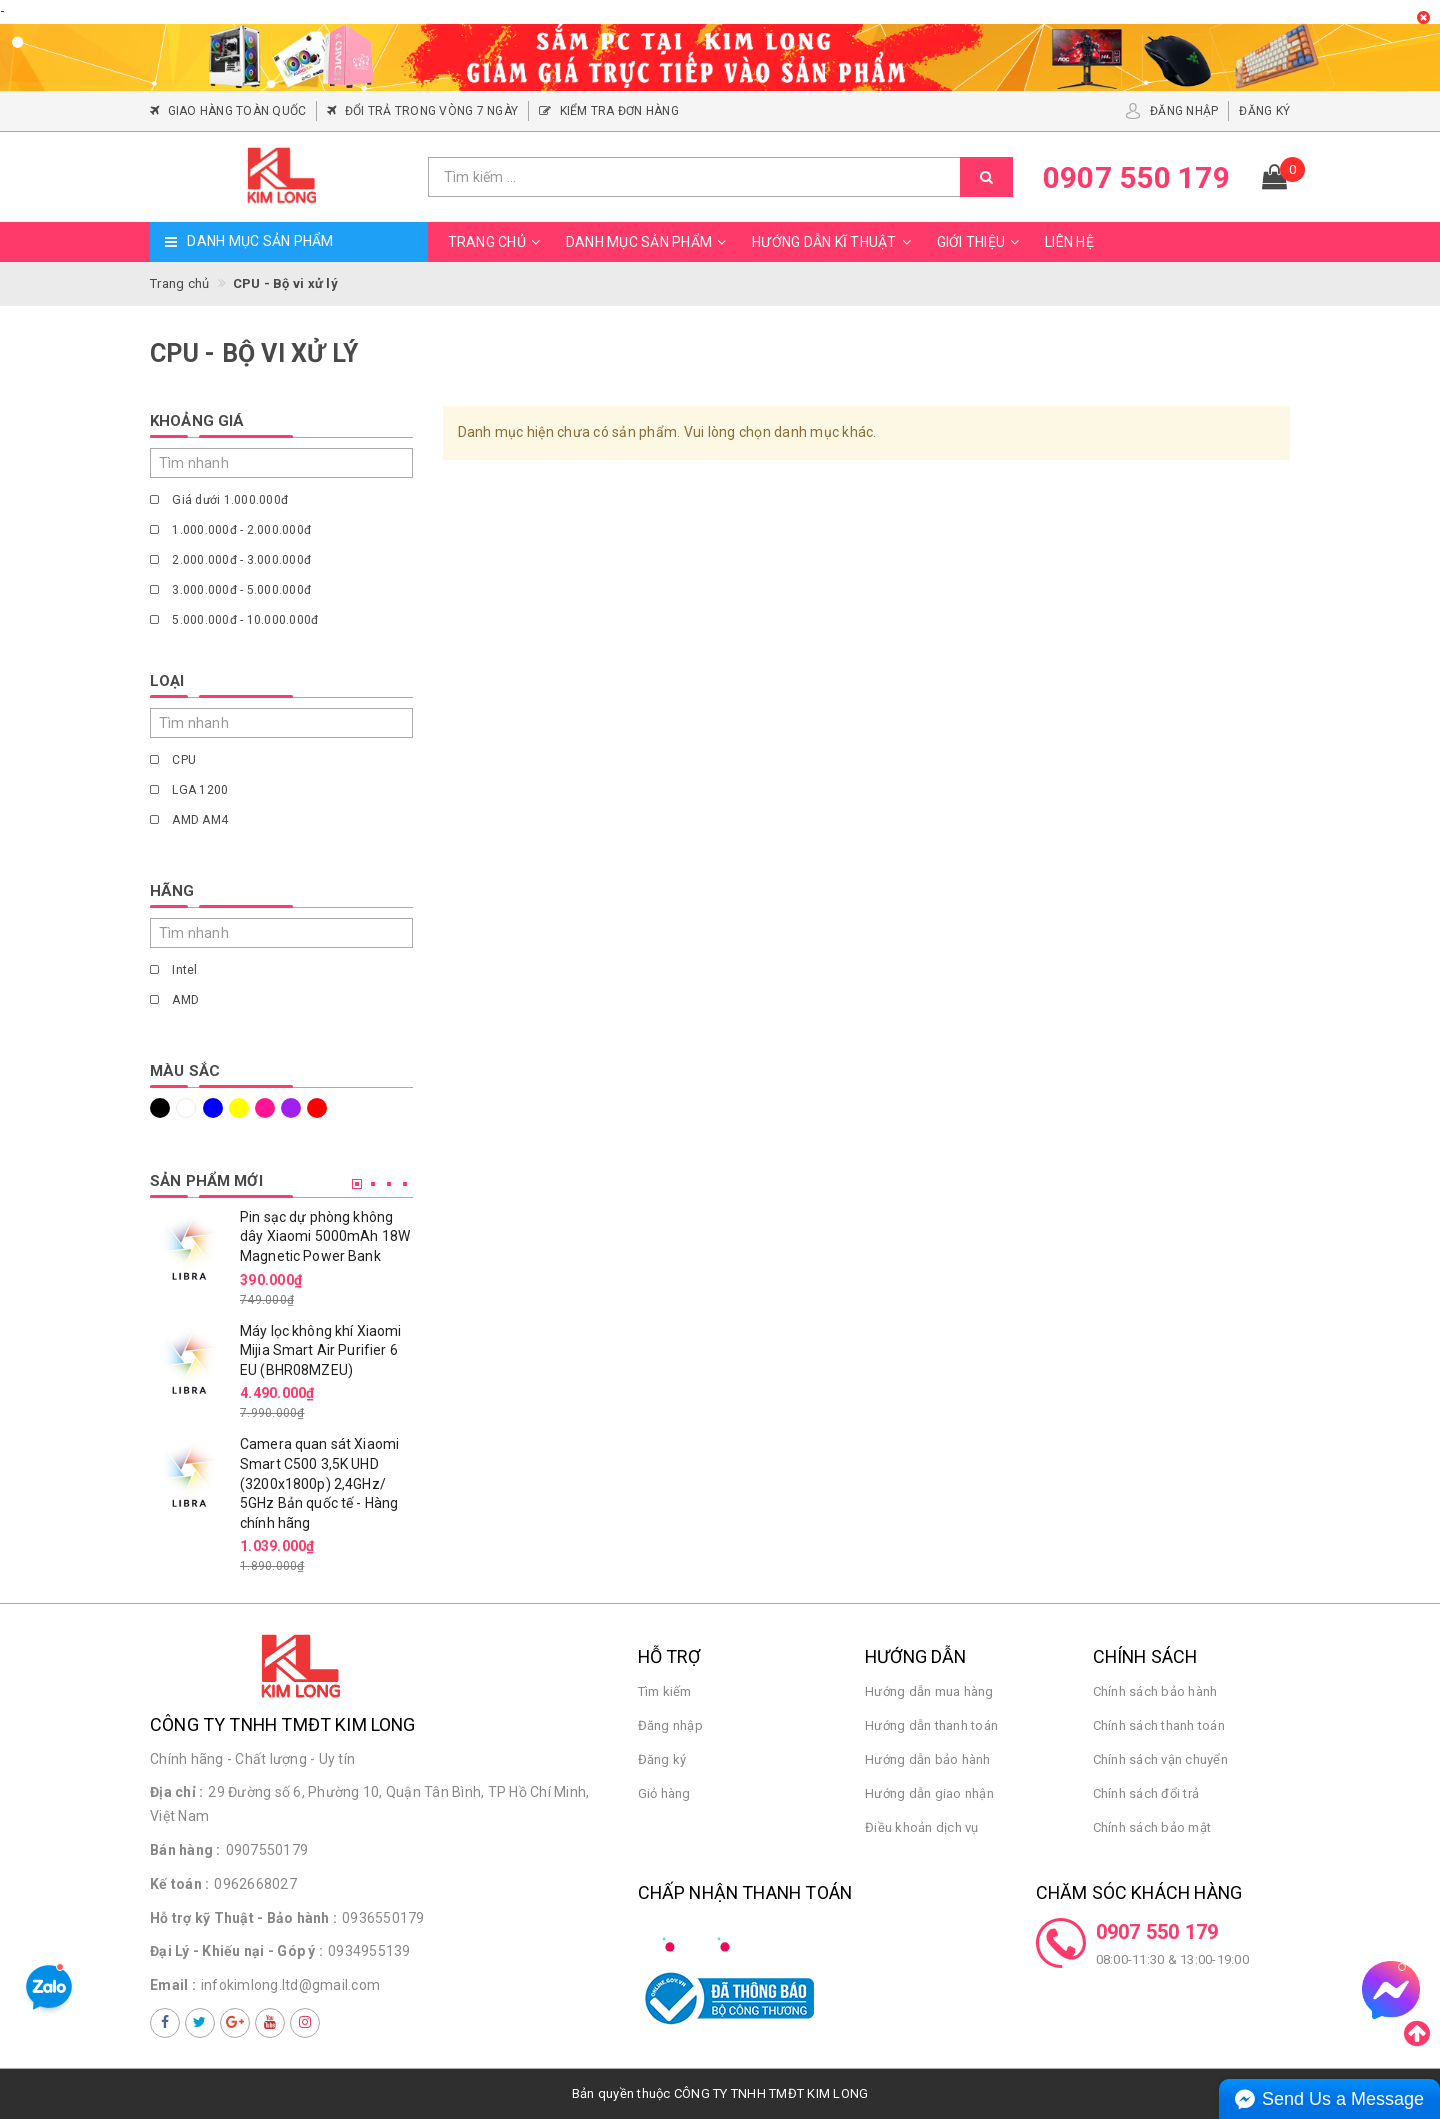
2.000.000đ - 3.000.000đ (230, 560)
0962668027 (255, 1884)
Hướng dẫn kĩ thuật (834, 242)
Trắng (186, 1108)
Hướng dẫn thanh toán (931, 1725)
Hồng (265, 1108)
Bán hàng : (185, 1850)
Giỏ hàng (664, 1793)
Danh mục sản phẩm (649, 242)
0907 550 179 (1157, 1932)
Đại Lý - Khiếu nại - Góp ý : (236, 1951)
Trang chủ (497, 242)
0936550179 (383, 1918)
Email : (173, 1985)
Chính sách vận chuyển (1160, 1759)
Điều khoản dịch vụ (922, 1827)
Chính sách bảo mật (1152, 1827)
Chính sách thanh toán (1159, 1725)
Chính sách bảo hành (1155, 1691)
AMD (174, 1000)
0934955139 (369, 1951)
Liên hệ (1069, 242)
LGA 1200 (189, 790)
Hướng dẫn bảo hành (928, 1759)
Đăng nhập (670, 1725)
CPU (173, 760)
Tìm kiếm (665, 1691)
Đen (160, 1108)
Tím (291, 1108)
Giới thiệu (981, 242)
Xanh (213, 1108)
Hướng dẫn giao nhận (929, 1793)
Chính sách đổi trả (1146, 1793)
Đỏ (317, 1108)
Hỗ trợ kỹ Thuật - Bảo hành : (243, 1918)
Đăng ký (662, 1759)
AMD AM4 (189, 820)
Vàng (239, 1108)
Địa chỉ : (176, 1792)
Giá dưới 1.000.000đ (219, 500)
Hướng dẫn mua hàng (929, 1691)
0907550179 (267, 1850)
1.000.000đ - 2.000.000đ (230, 530)
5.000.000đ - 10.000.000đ (234, 620)
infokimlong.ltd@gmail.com (290, 1985)
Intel (174, 970)
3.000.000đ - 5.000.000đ (230, 590)
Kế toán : (179, 1884)
